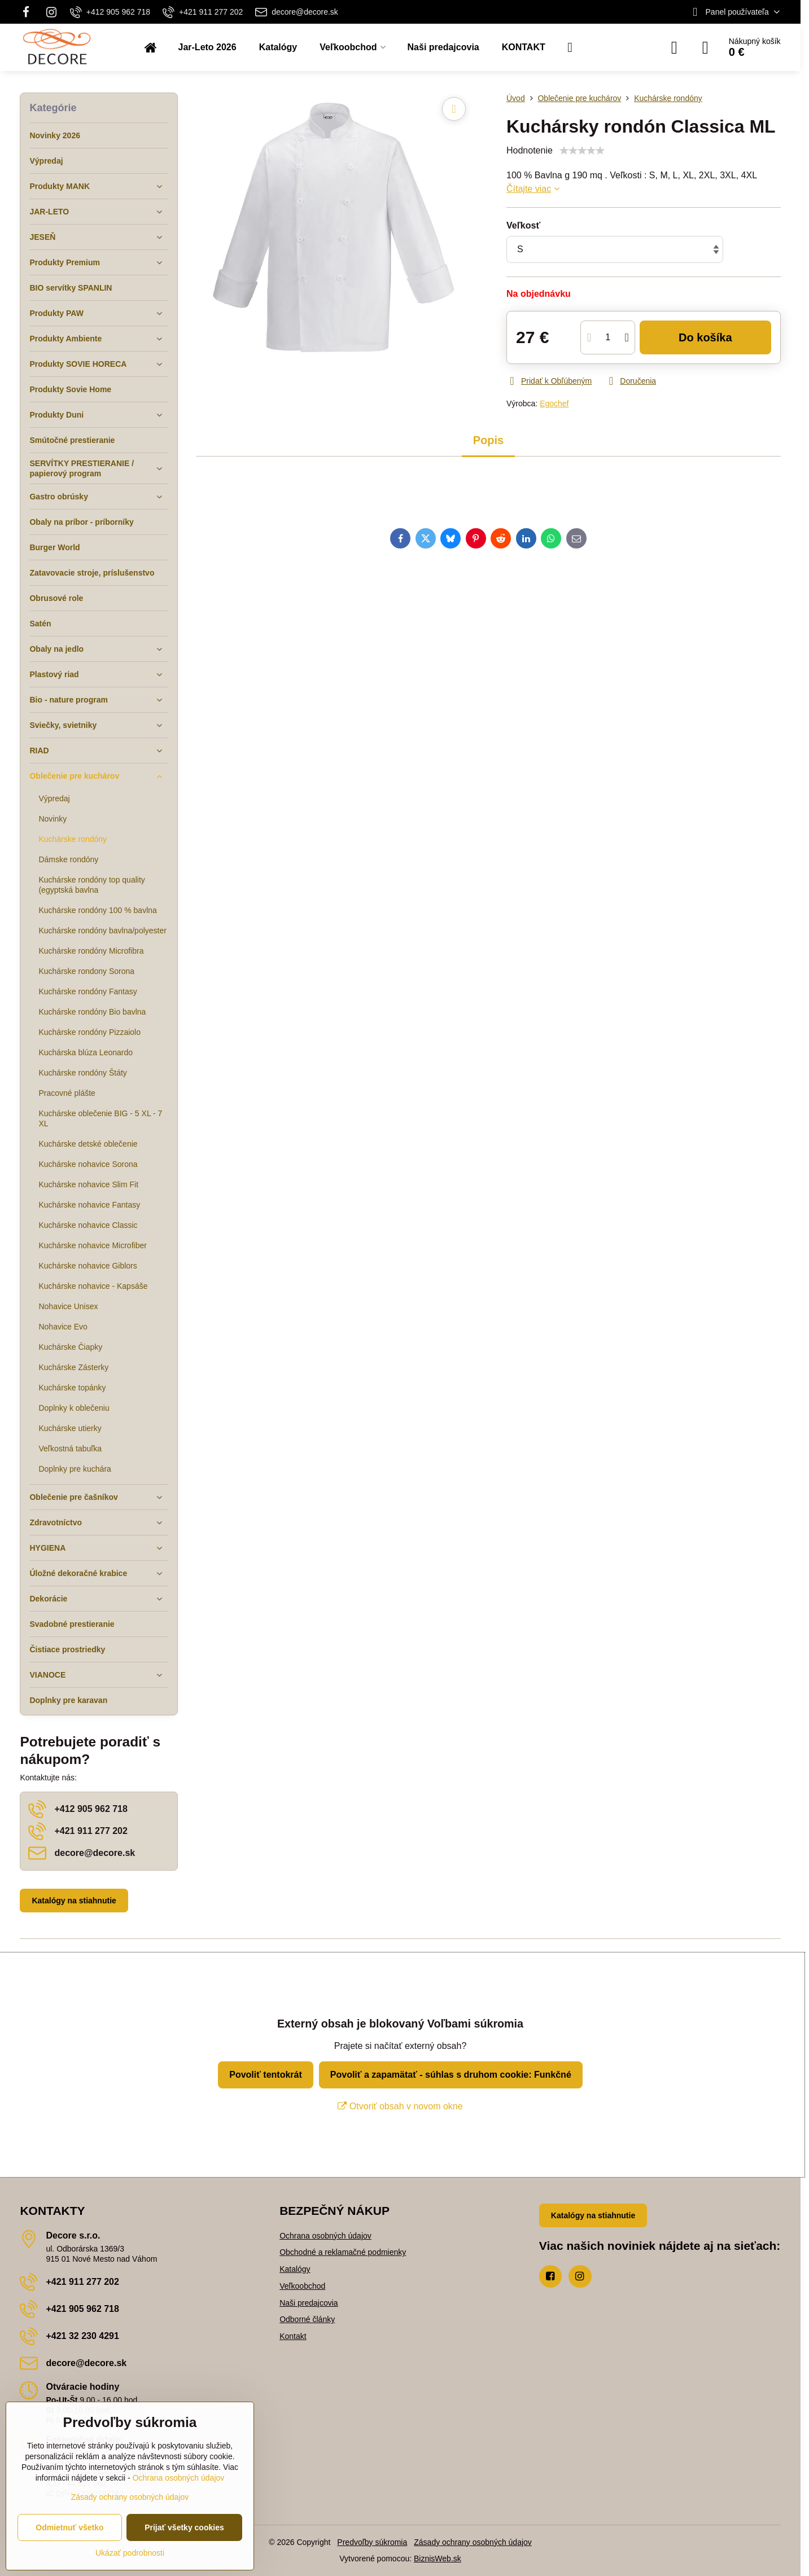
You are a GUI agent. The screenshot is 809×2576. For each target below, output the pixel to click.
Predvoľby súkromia (372, 2542)
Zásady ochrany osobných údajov (473, 2542)
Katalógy (294, 2269)
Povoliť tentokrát (265, 2074)
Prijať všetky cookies (184, 2527)
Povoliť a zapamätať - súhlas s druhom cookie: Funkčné (450, 2074)
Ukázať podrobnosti (129, 2552)
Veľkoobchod (302, 2285)
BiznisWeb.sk (437, 2558)
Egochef (554, 403)
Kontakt (292, 2336)
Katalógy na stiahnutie (74, 1900)
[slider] (582, 150)
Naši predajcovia (308, 2302)
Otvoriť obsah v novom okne (400, 2106)
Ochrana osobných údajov (325, 2235)
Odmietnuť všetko (69, 2527)
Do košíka (705, 337)
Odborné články (307, 2319)
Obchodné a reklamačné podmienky (342, 2252)
